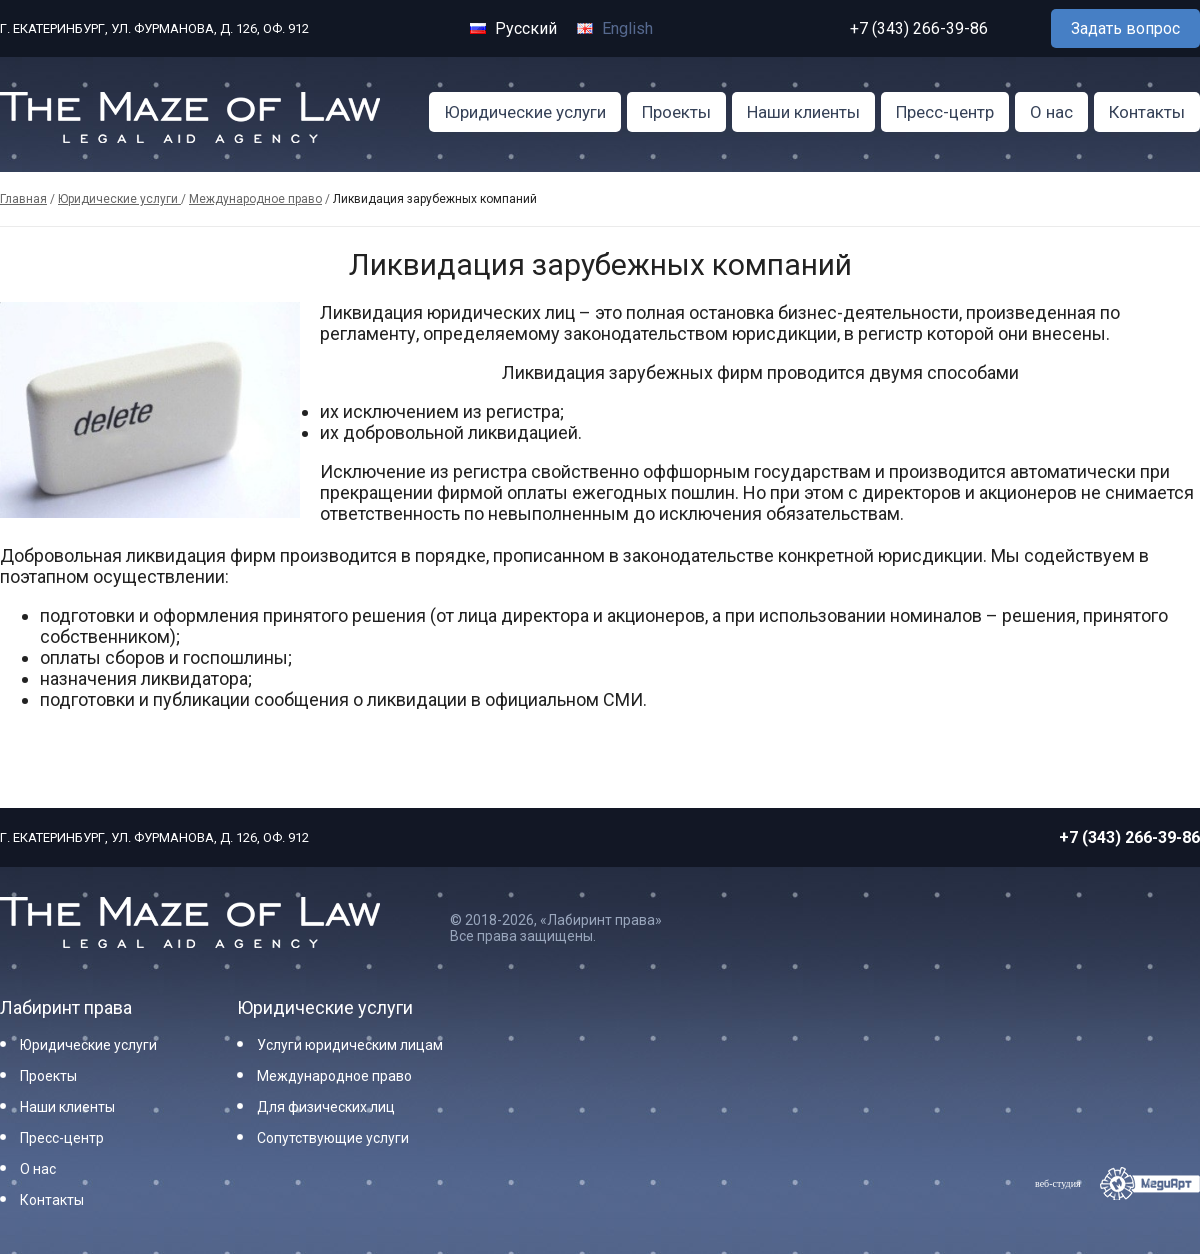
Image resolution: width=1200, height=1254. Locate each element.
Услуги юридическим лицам (350, 1045)
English (615, 28)
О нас (1051, 112)
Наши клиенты (803, 112)
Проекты (676, 112)
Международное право (255, 199)
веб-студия (1058, 1183)
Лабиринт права (66, 1007)
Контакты (1147, 112)
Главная (23, 199)
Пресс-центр (945, 112)
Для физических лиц (326, 1107)
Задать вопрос (1125, 28)
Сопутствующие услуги (333, 1138)
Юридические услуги (525, 112)
